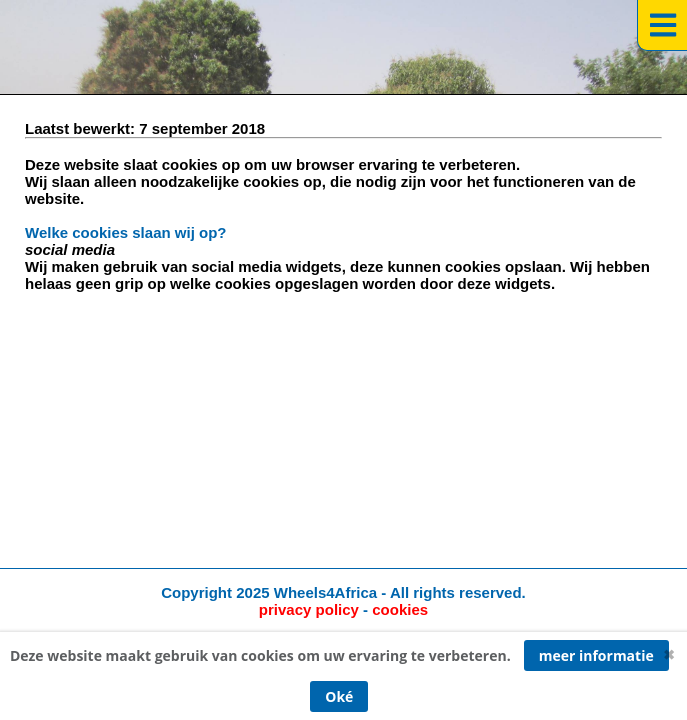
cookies (400, 609)
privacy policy (309, 609)
